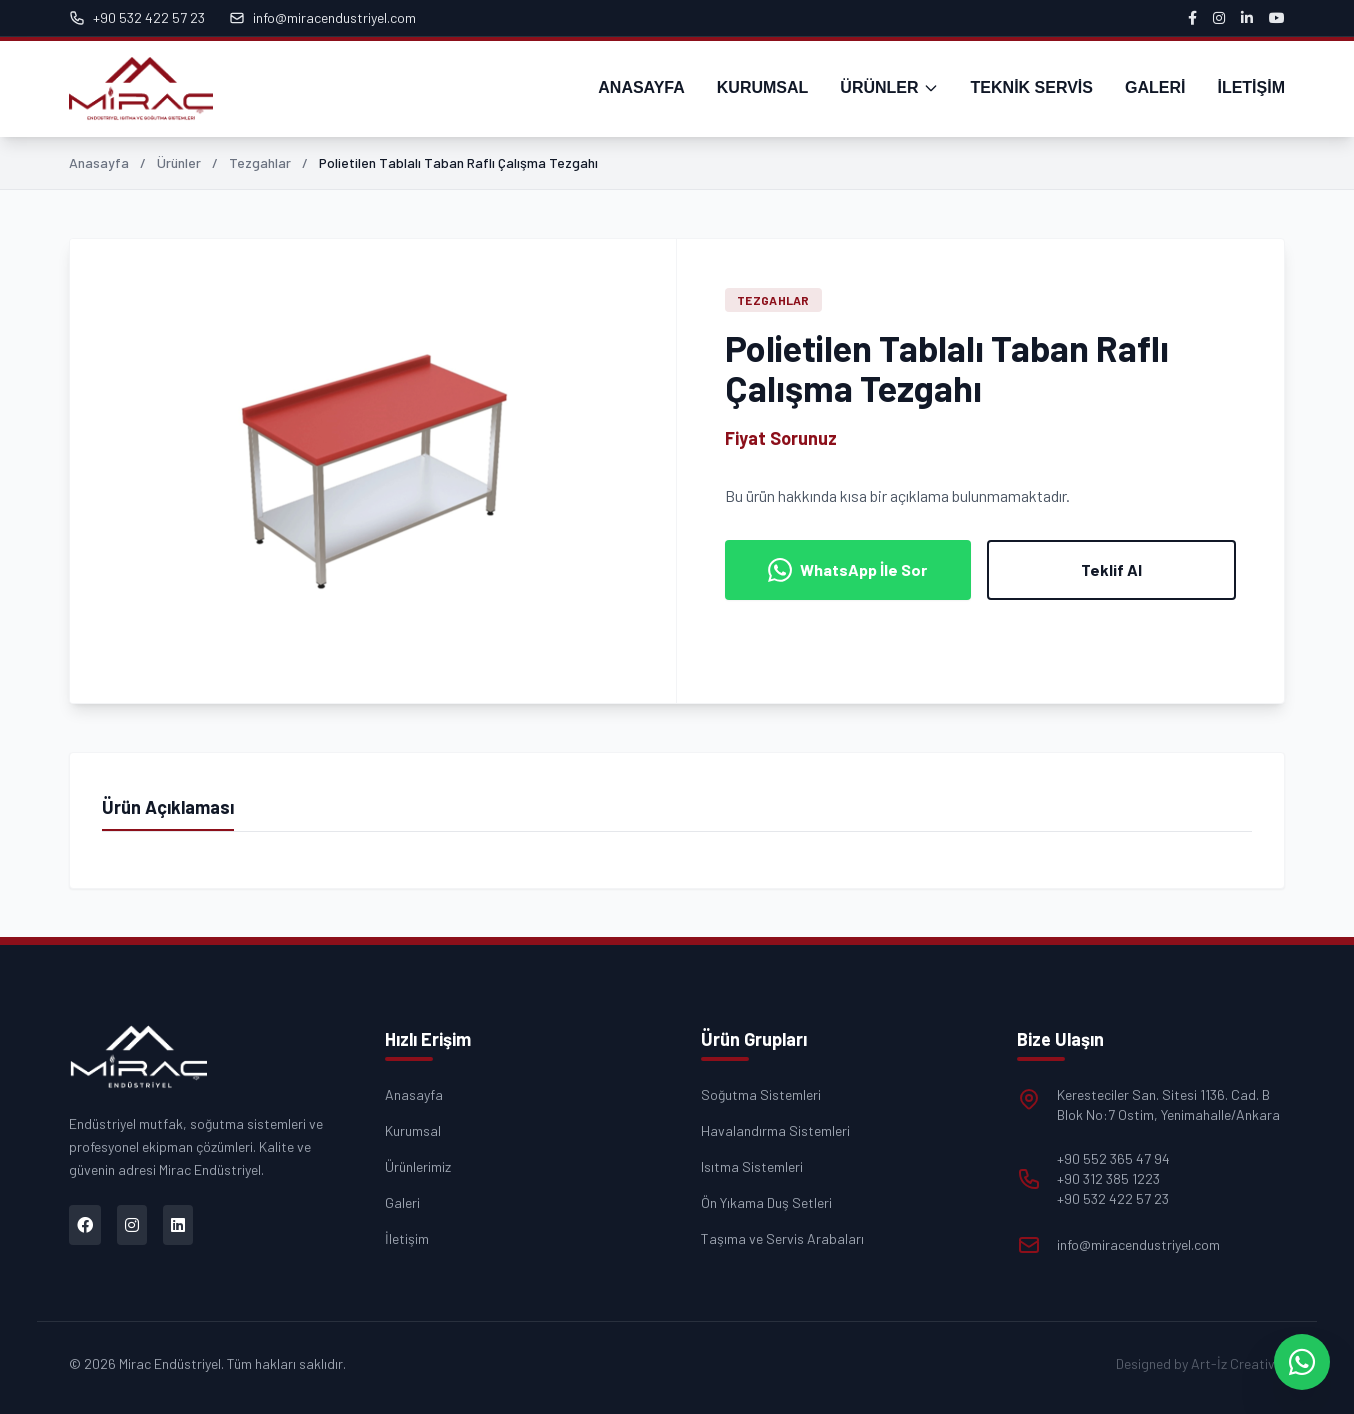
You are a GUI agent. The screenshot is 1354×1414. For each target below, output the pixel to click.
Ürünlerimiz (418, 1166)
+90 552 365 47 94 (1113, 1158)
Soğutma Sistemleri (761, 1094)
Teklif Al (1111, 569)
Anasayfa (99, 162)
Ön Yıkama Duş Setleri (766, 1202)
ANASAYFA (641, 87)
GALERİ (1155, 87)
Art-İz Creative (1236, 1363)
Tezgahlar (260, 162)
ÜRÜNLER (889, 87)
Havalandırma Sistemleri (775, 1130)
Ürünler (179, 162)
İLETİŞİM (1251, 87)
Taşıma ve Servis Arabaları (782, 1238)
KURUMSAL (763, 87)
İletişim (407, 1238)
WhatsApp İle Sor (847, 570)
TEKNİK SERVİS (1032, 87)
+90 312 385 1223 (1108, 1178)
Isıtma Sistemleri (752, 1166)
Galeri (402, 1202)
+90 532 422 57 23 (137, 17)
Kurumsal (413, 1130)
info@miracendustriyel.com (322, 17)
